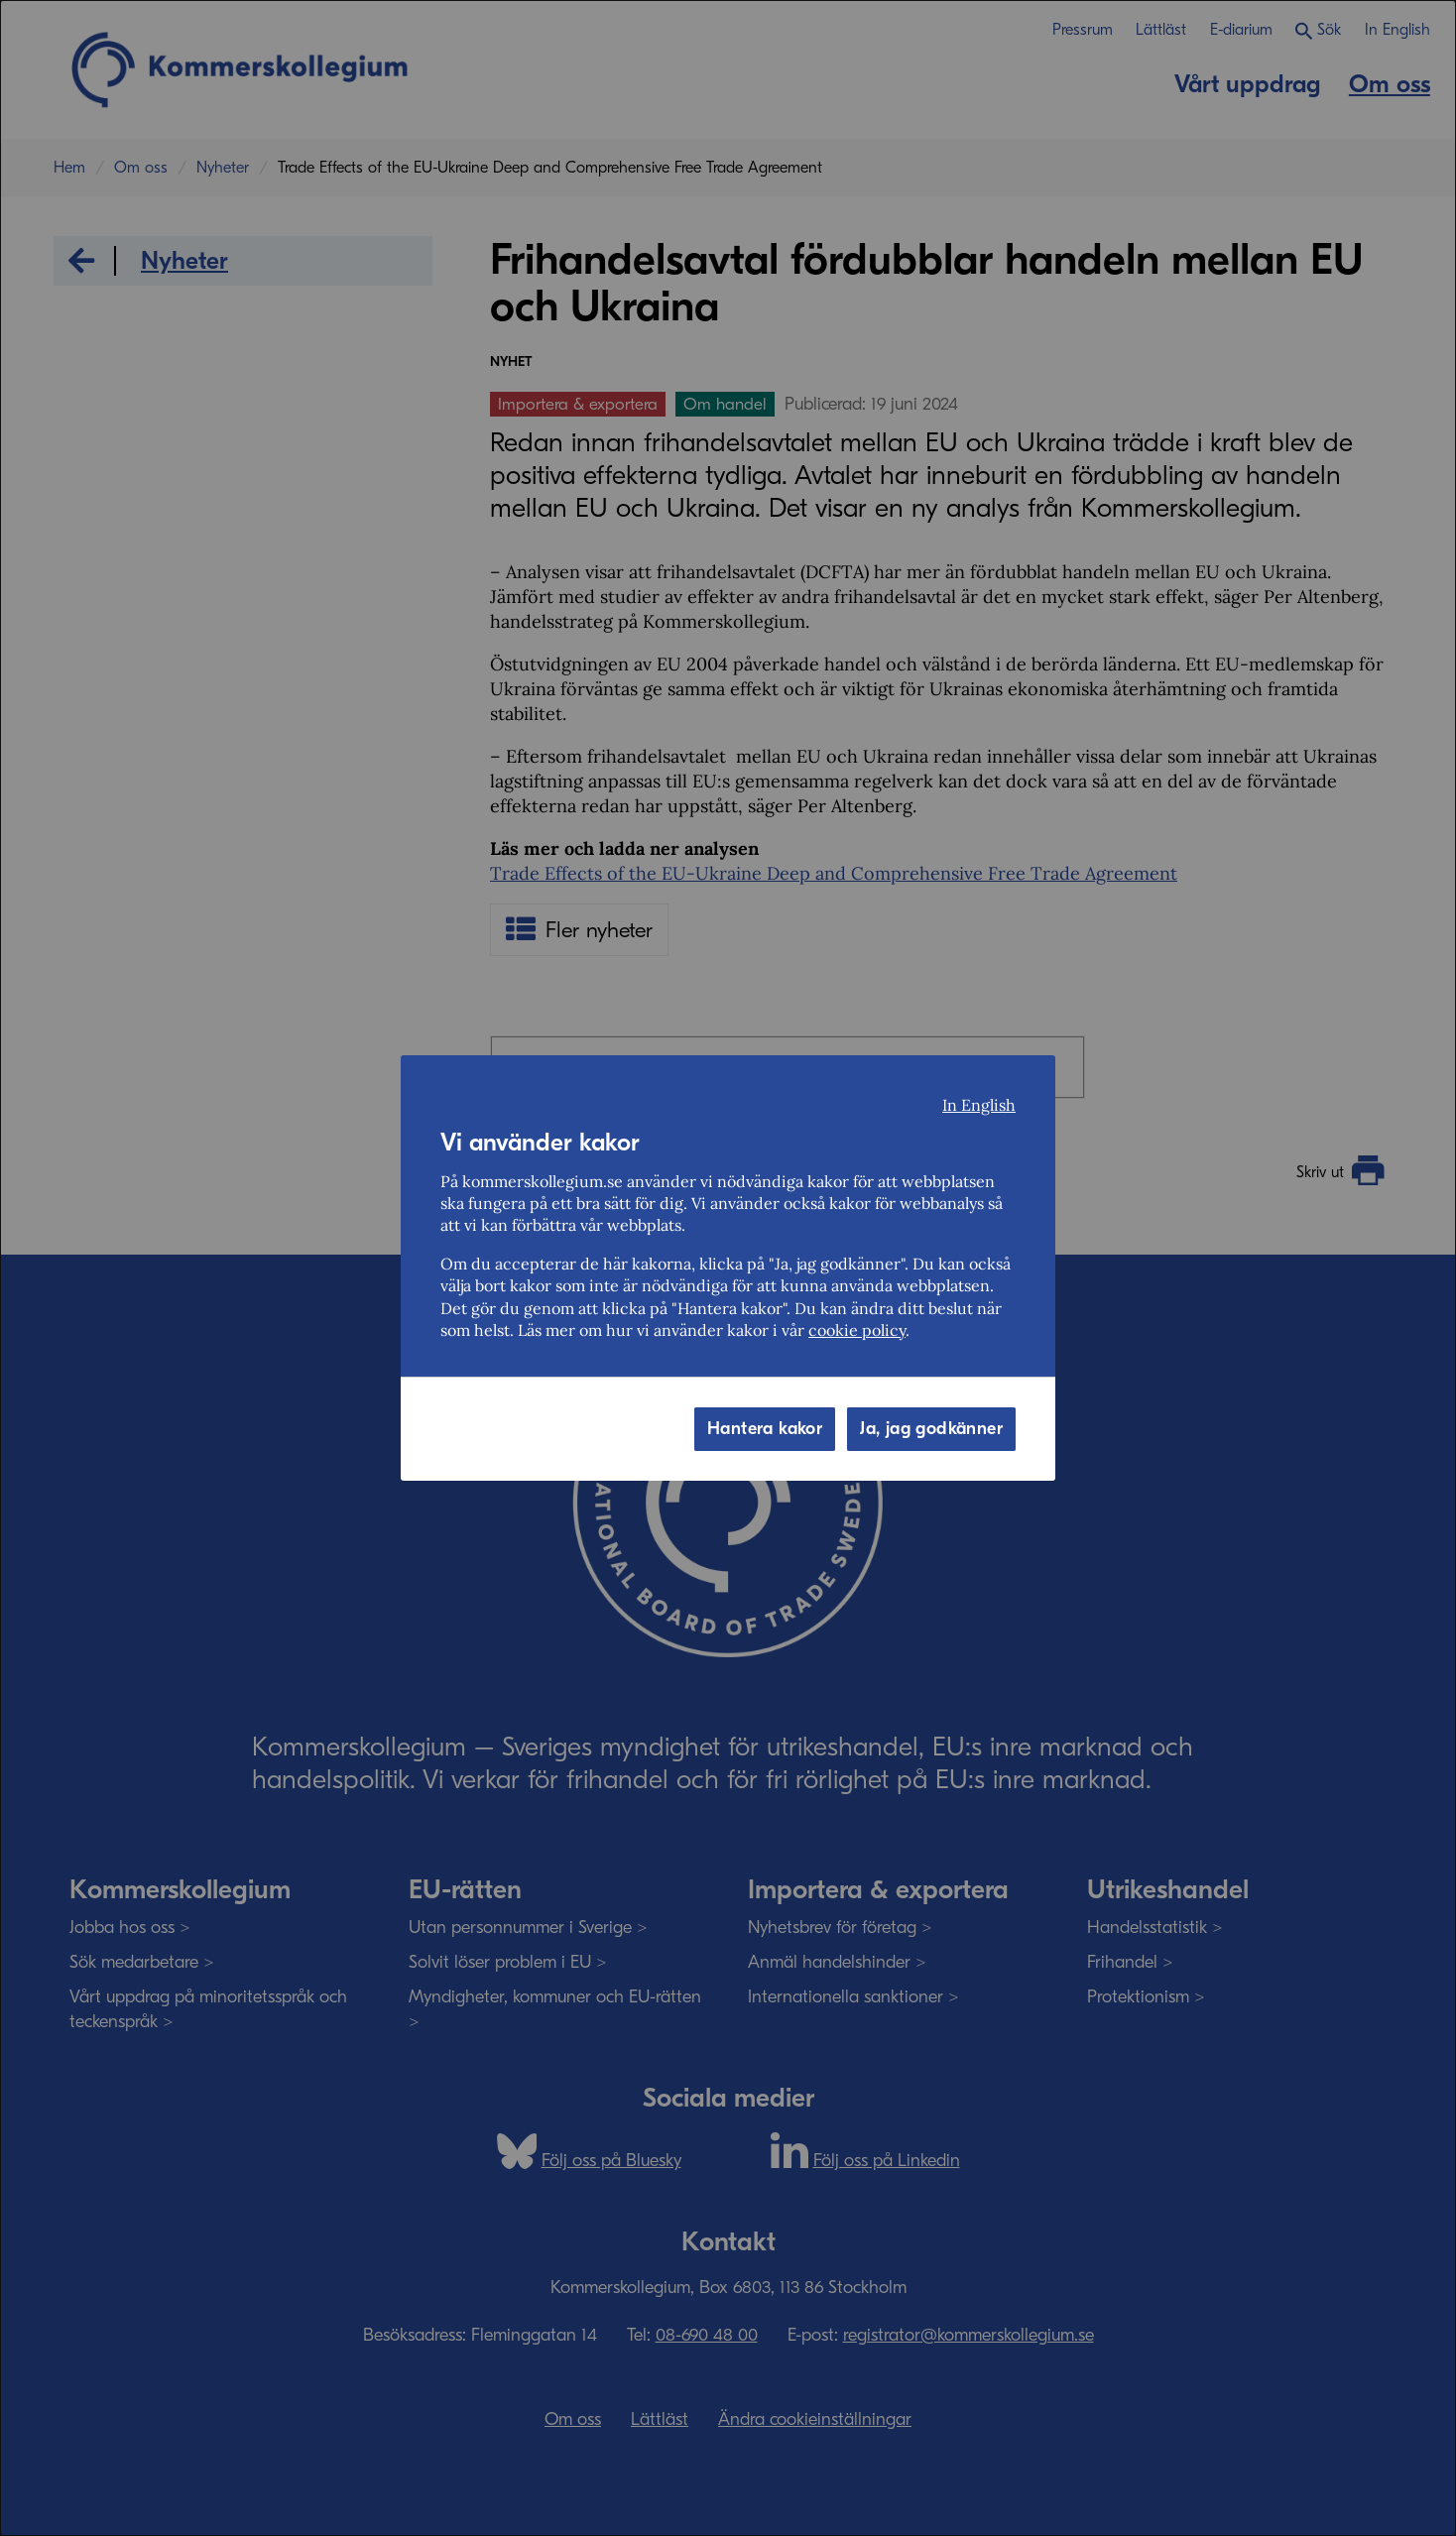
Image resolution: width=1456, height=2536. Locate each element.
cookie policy (857, 1330)
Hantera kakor (764, 1428)
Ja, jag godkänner (931, 1428)
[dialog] (728, 1268)
